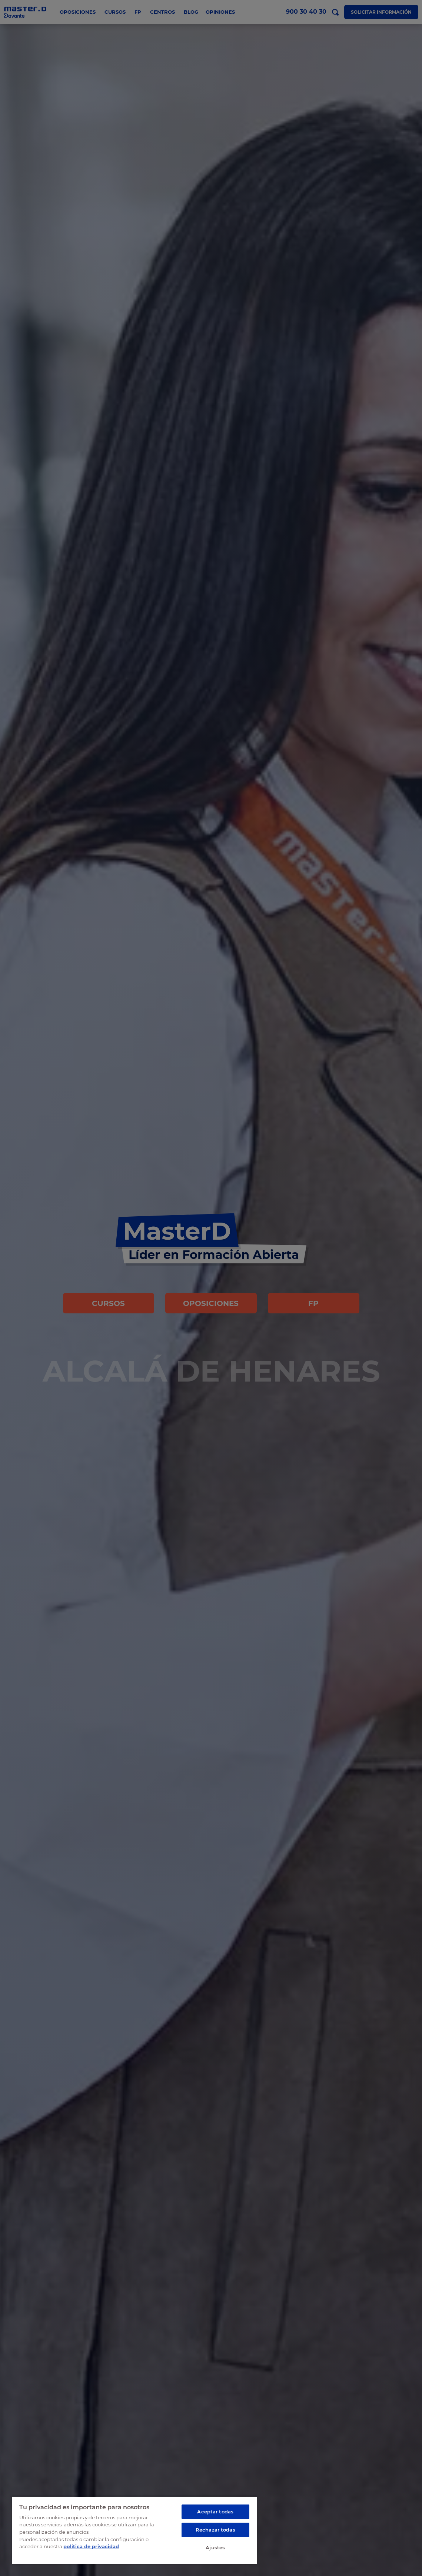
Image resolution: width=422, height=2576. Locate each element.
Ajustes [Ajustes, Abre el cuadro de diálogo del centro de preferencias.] (215, 2547)
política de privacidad (91, 2546)
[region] (134, 2530)
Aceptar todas (215, 2511)
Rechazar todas (215, 2530)
